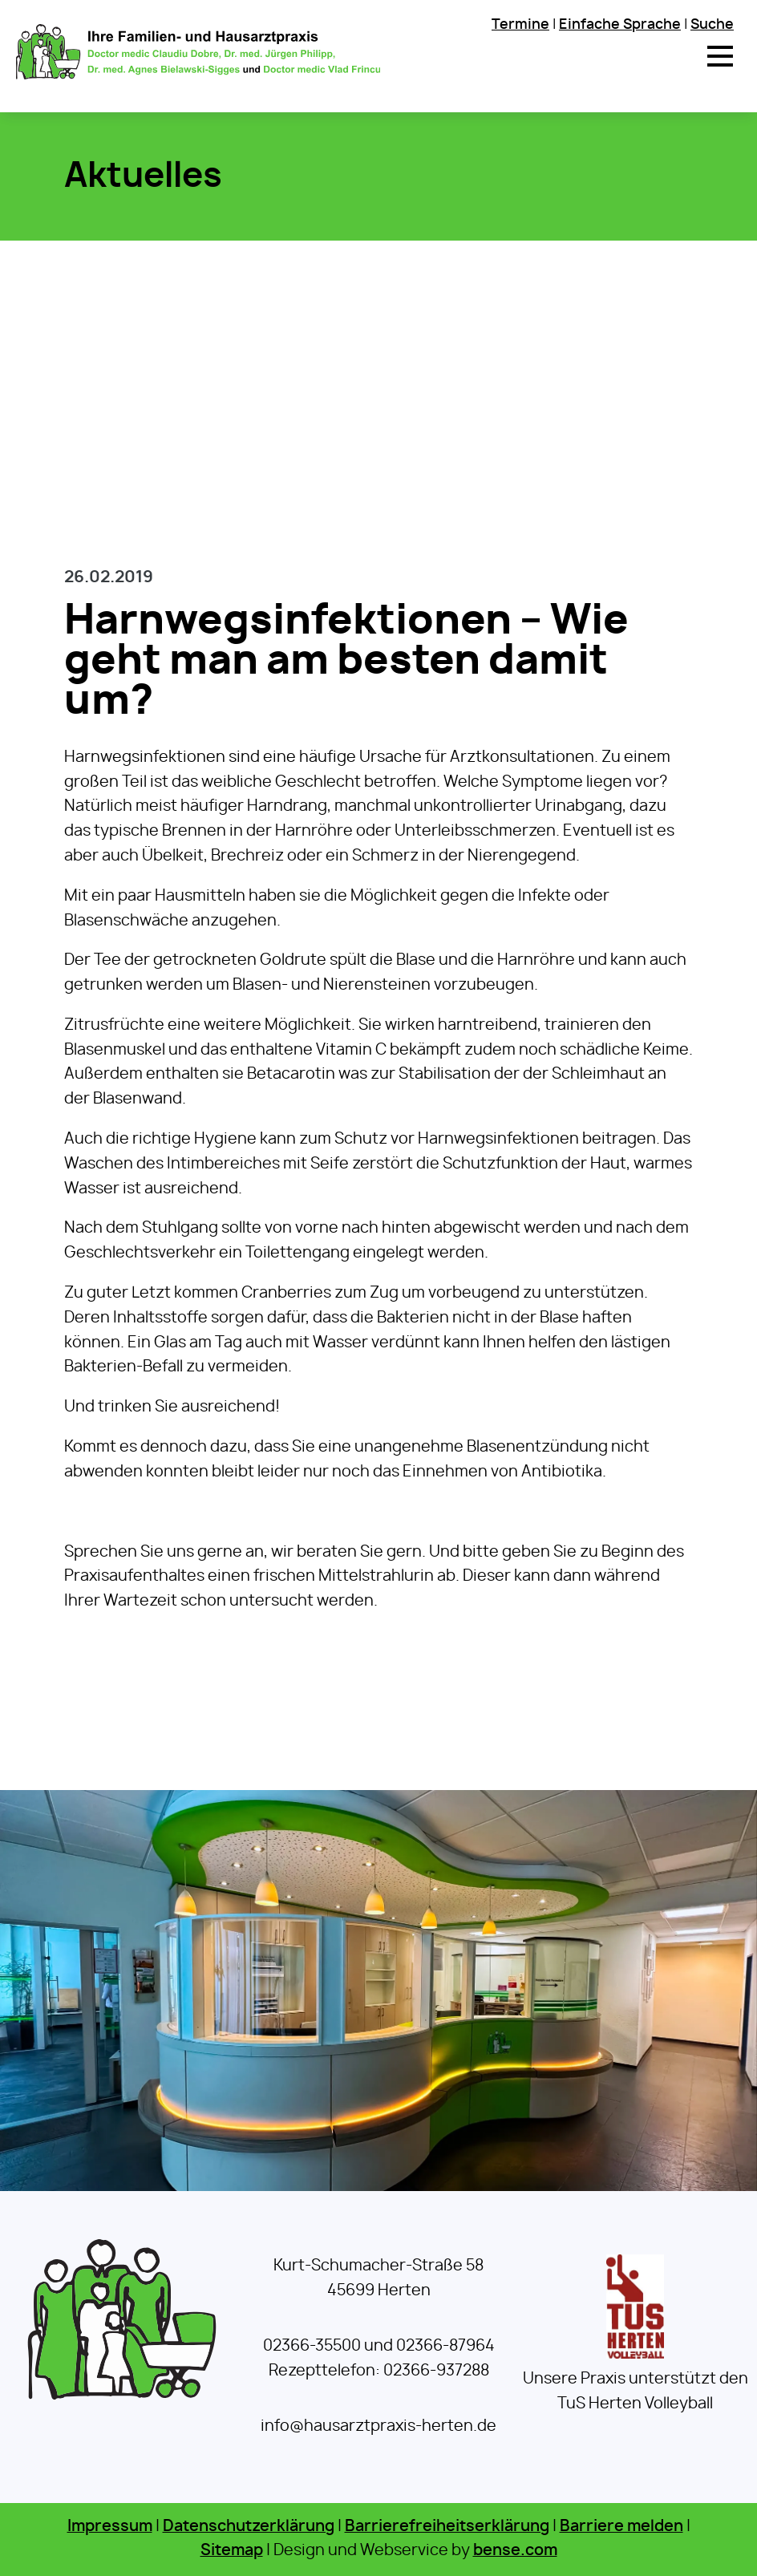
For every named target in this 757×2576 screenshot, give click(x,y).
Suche (712, 24)
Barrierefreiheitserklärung (447, 2526)
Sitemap (231, 2550)
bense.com (515, 2550)
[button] (720, 56)
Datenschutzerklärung (248, 2526)
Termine (520, 24)
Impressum (109, 2526)
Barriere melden (621, 2526)
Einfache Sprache (620, 24)
